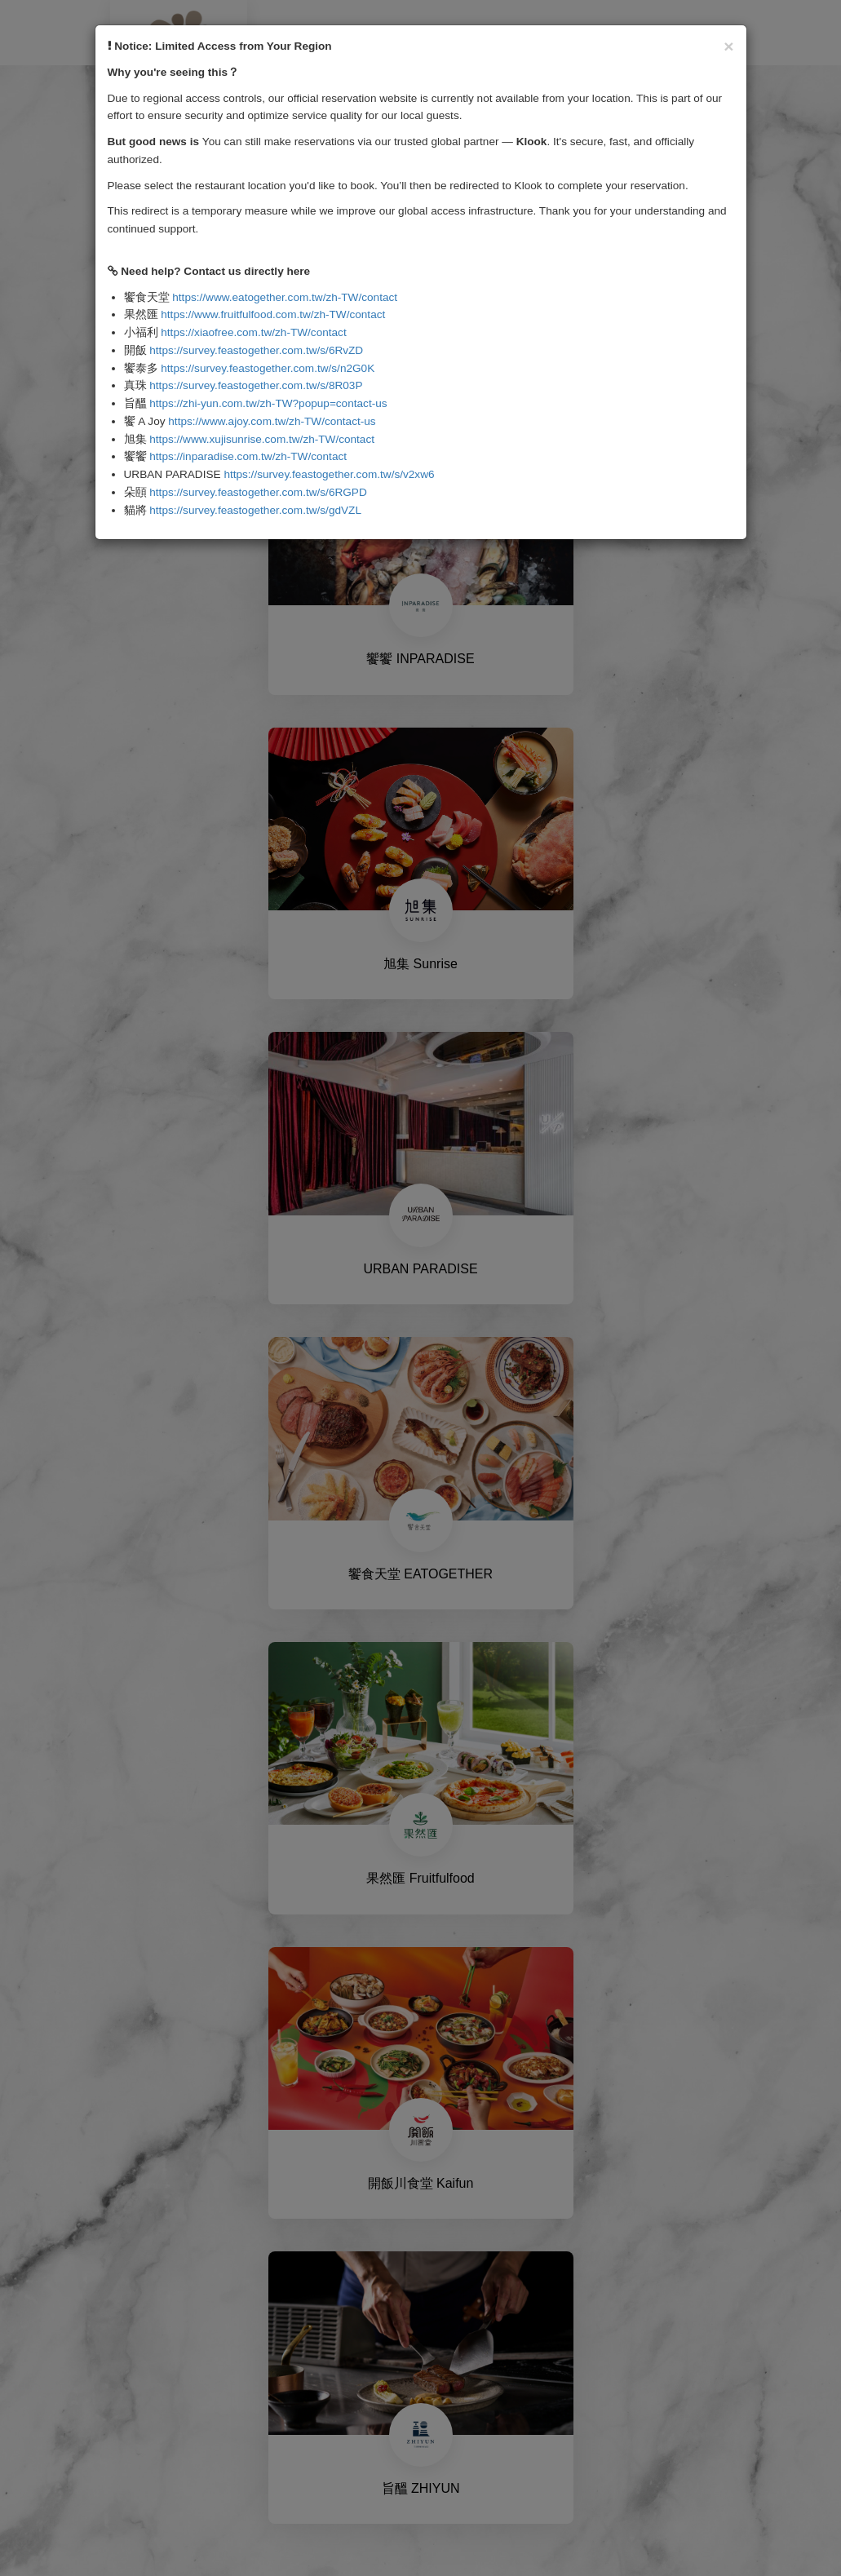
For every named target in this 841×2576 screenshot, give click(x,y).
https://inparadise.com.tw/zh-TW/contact (248, 456)
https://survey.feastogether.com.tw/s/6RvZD (256, 350)
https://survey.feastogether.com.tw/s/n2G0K (267, 368)
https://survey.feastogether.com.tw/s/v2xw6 (329, 474)
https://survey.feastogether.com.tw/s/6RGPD (257, 492)
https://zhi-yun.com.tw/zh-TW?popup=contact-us (268, 403)
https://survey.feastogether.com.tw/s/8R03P (255, 385)
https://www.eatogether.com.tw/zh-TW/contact (284, 297)
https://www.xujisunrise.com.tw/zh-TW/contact (261, 439)
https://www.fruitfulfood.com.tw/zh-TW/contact (273, 314)
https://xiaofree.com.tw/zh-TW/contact (253, 332)
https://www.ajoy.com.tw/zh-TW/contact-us (271, 421)
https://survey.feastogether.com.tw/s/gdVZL (255, 510)
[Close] (728, 46)
